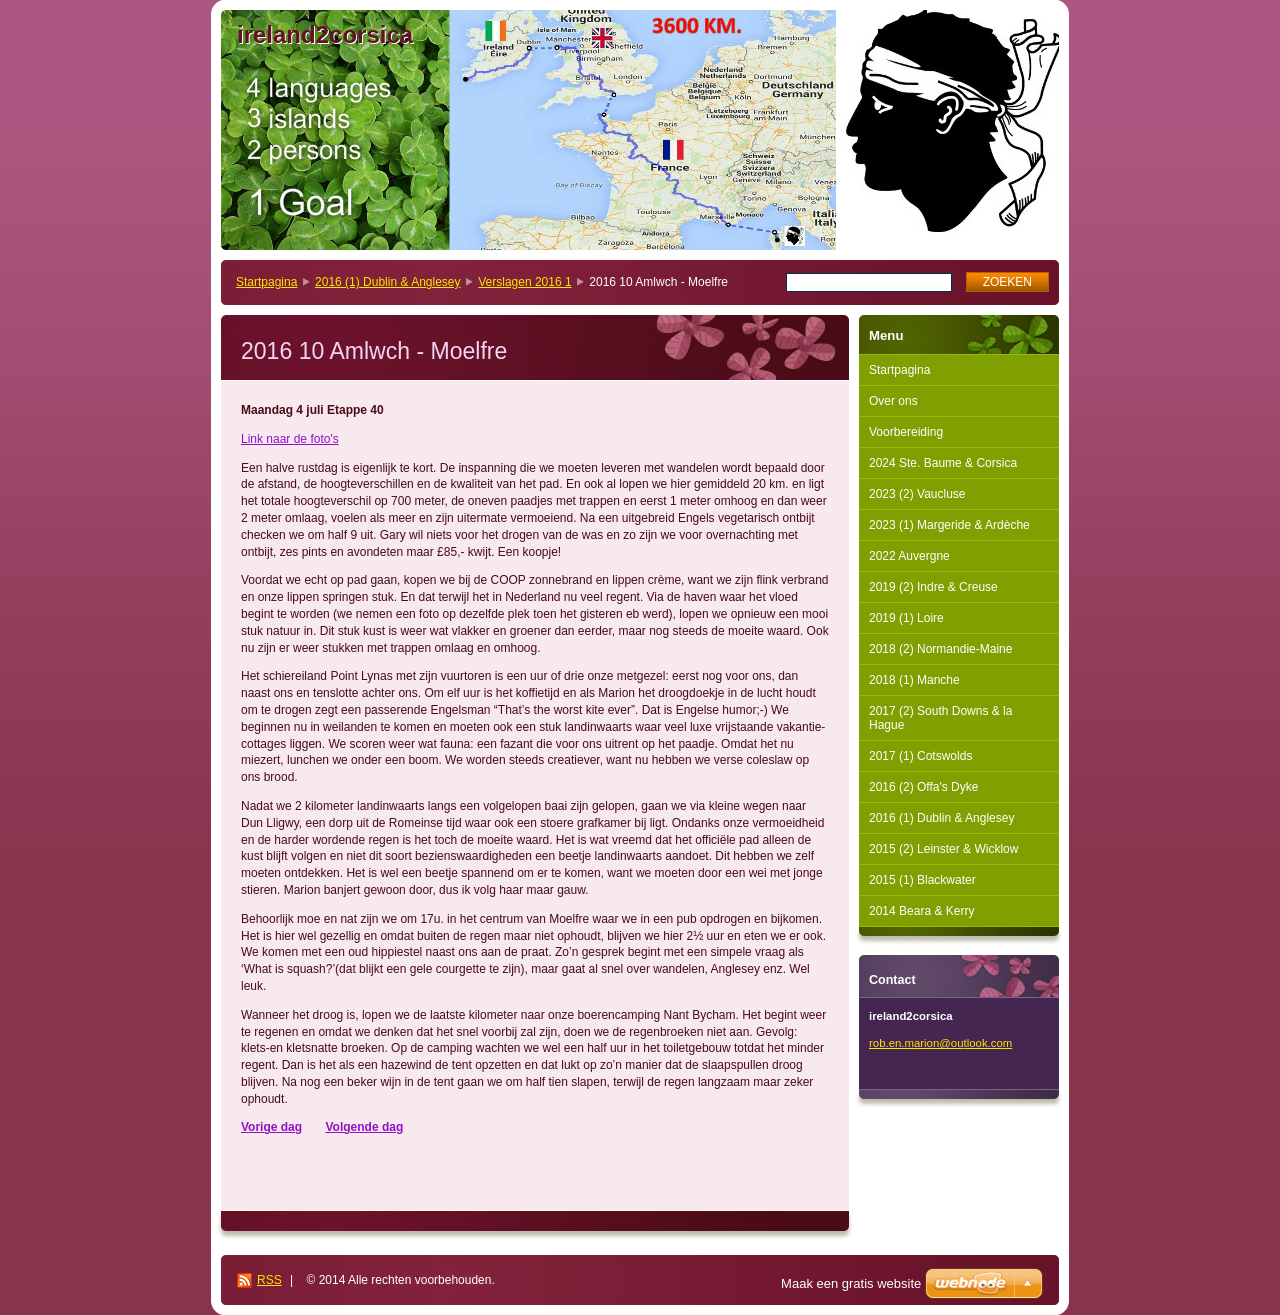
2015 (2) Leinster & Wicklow (943, 849)
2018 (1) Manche (914, 680)
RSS (269, 1280)
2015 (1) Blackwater (922, 880)
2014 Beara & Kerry (921, 911)
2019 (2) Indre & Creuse (933, 587)
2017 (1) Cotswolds (920, 756)
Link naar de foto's (290, 439)
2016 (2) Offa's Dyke (923, 787)
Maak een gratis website (851, 1283)
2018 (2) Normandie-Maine (940, 649)
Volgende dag (364, 1127)
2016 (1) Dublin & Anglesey (387, 282)
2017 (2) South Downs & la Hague (940, 718)
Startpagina (266, 282)
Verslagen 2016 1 (524, 282)
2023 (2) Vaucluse (917, 494)
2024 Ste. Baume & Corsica (943, 463)
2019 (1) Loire (906, 618)
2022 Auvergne (909, 556)
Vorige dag (271, 1127)
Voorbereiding (906, 432)
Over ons (893, 401)
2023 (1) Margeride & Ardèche (949, 525)
